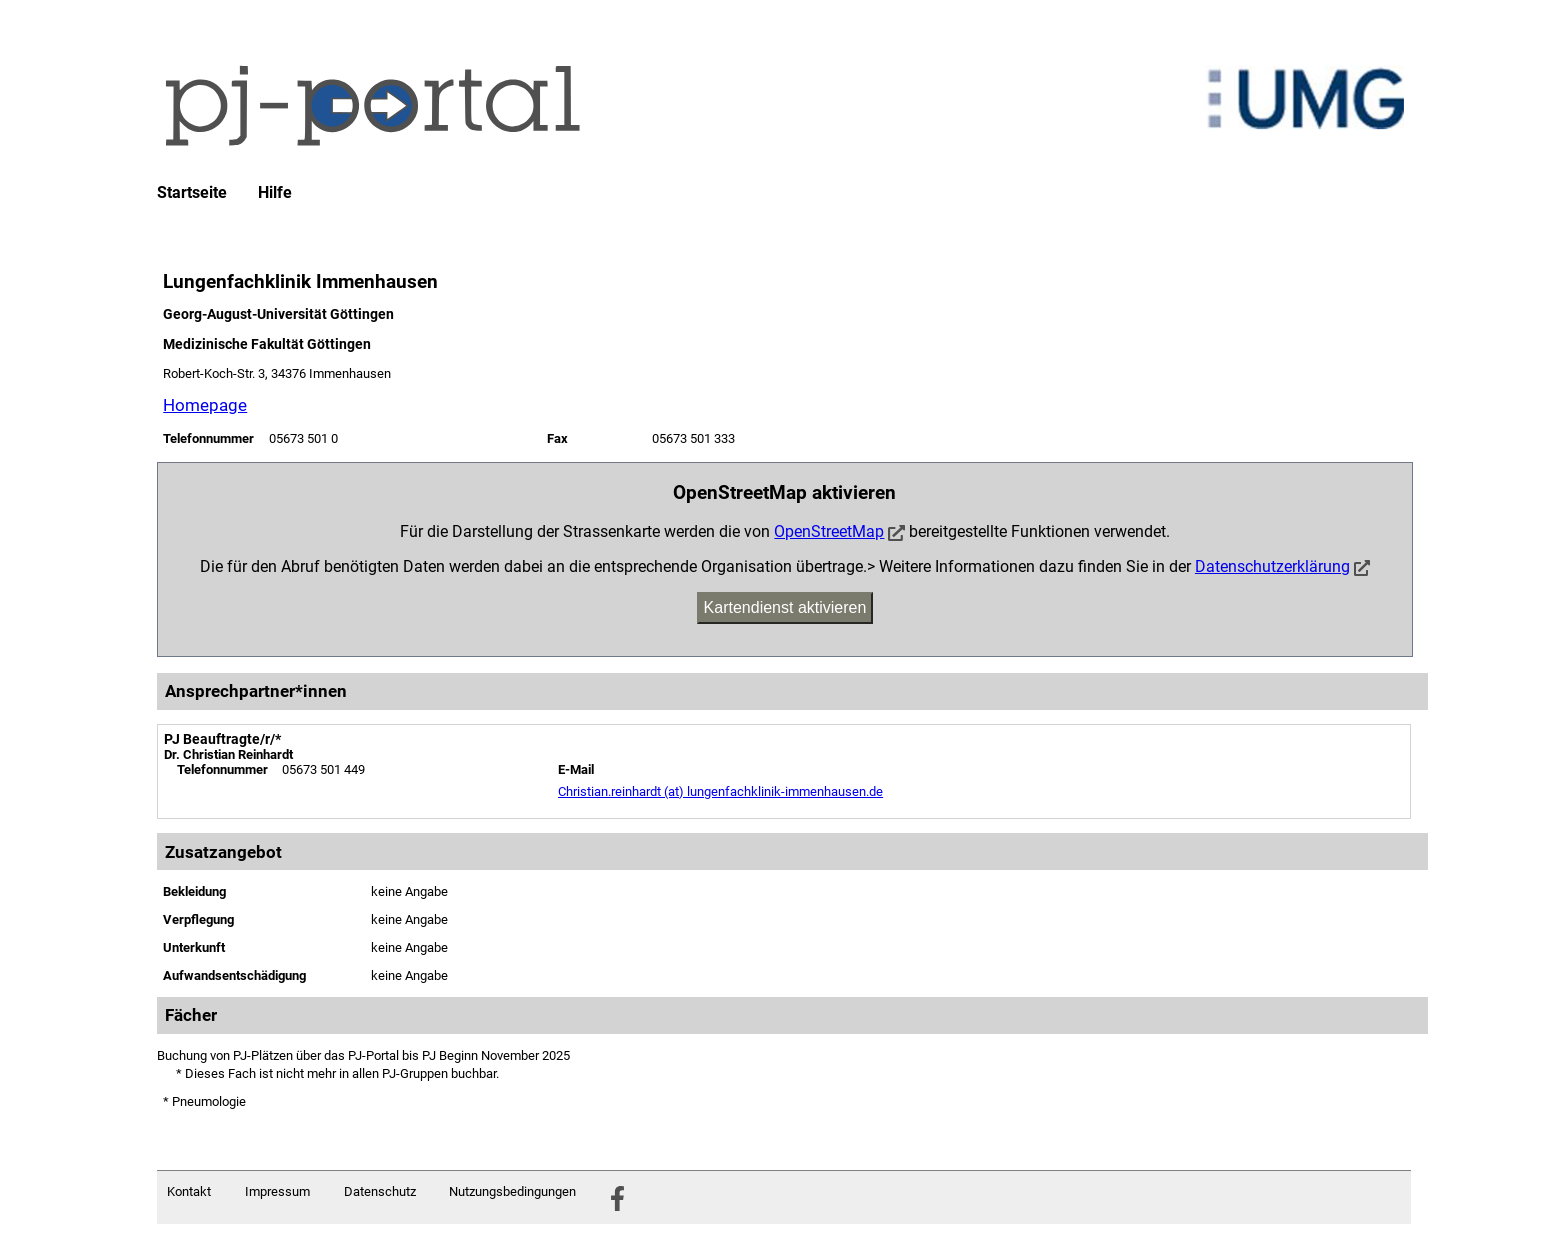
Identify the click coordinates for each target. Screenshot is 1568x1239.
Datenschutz (380, 1191)
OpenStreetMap (829, 531)
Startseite (192, 193)
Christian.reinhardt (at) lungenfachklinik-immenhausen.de (720, 791)
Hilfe (275, 193)
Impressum (277, 1191)
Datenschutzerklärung (1272, 566)
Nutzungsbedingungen (512, 1191)
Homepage (205, 405)
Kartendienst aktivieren (785, 607)
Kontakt (189, 1191)
